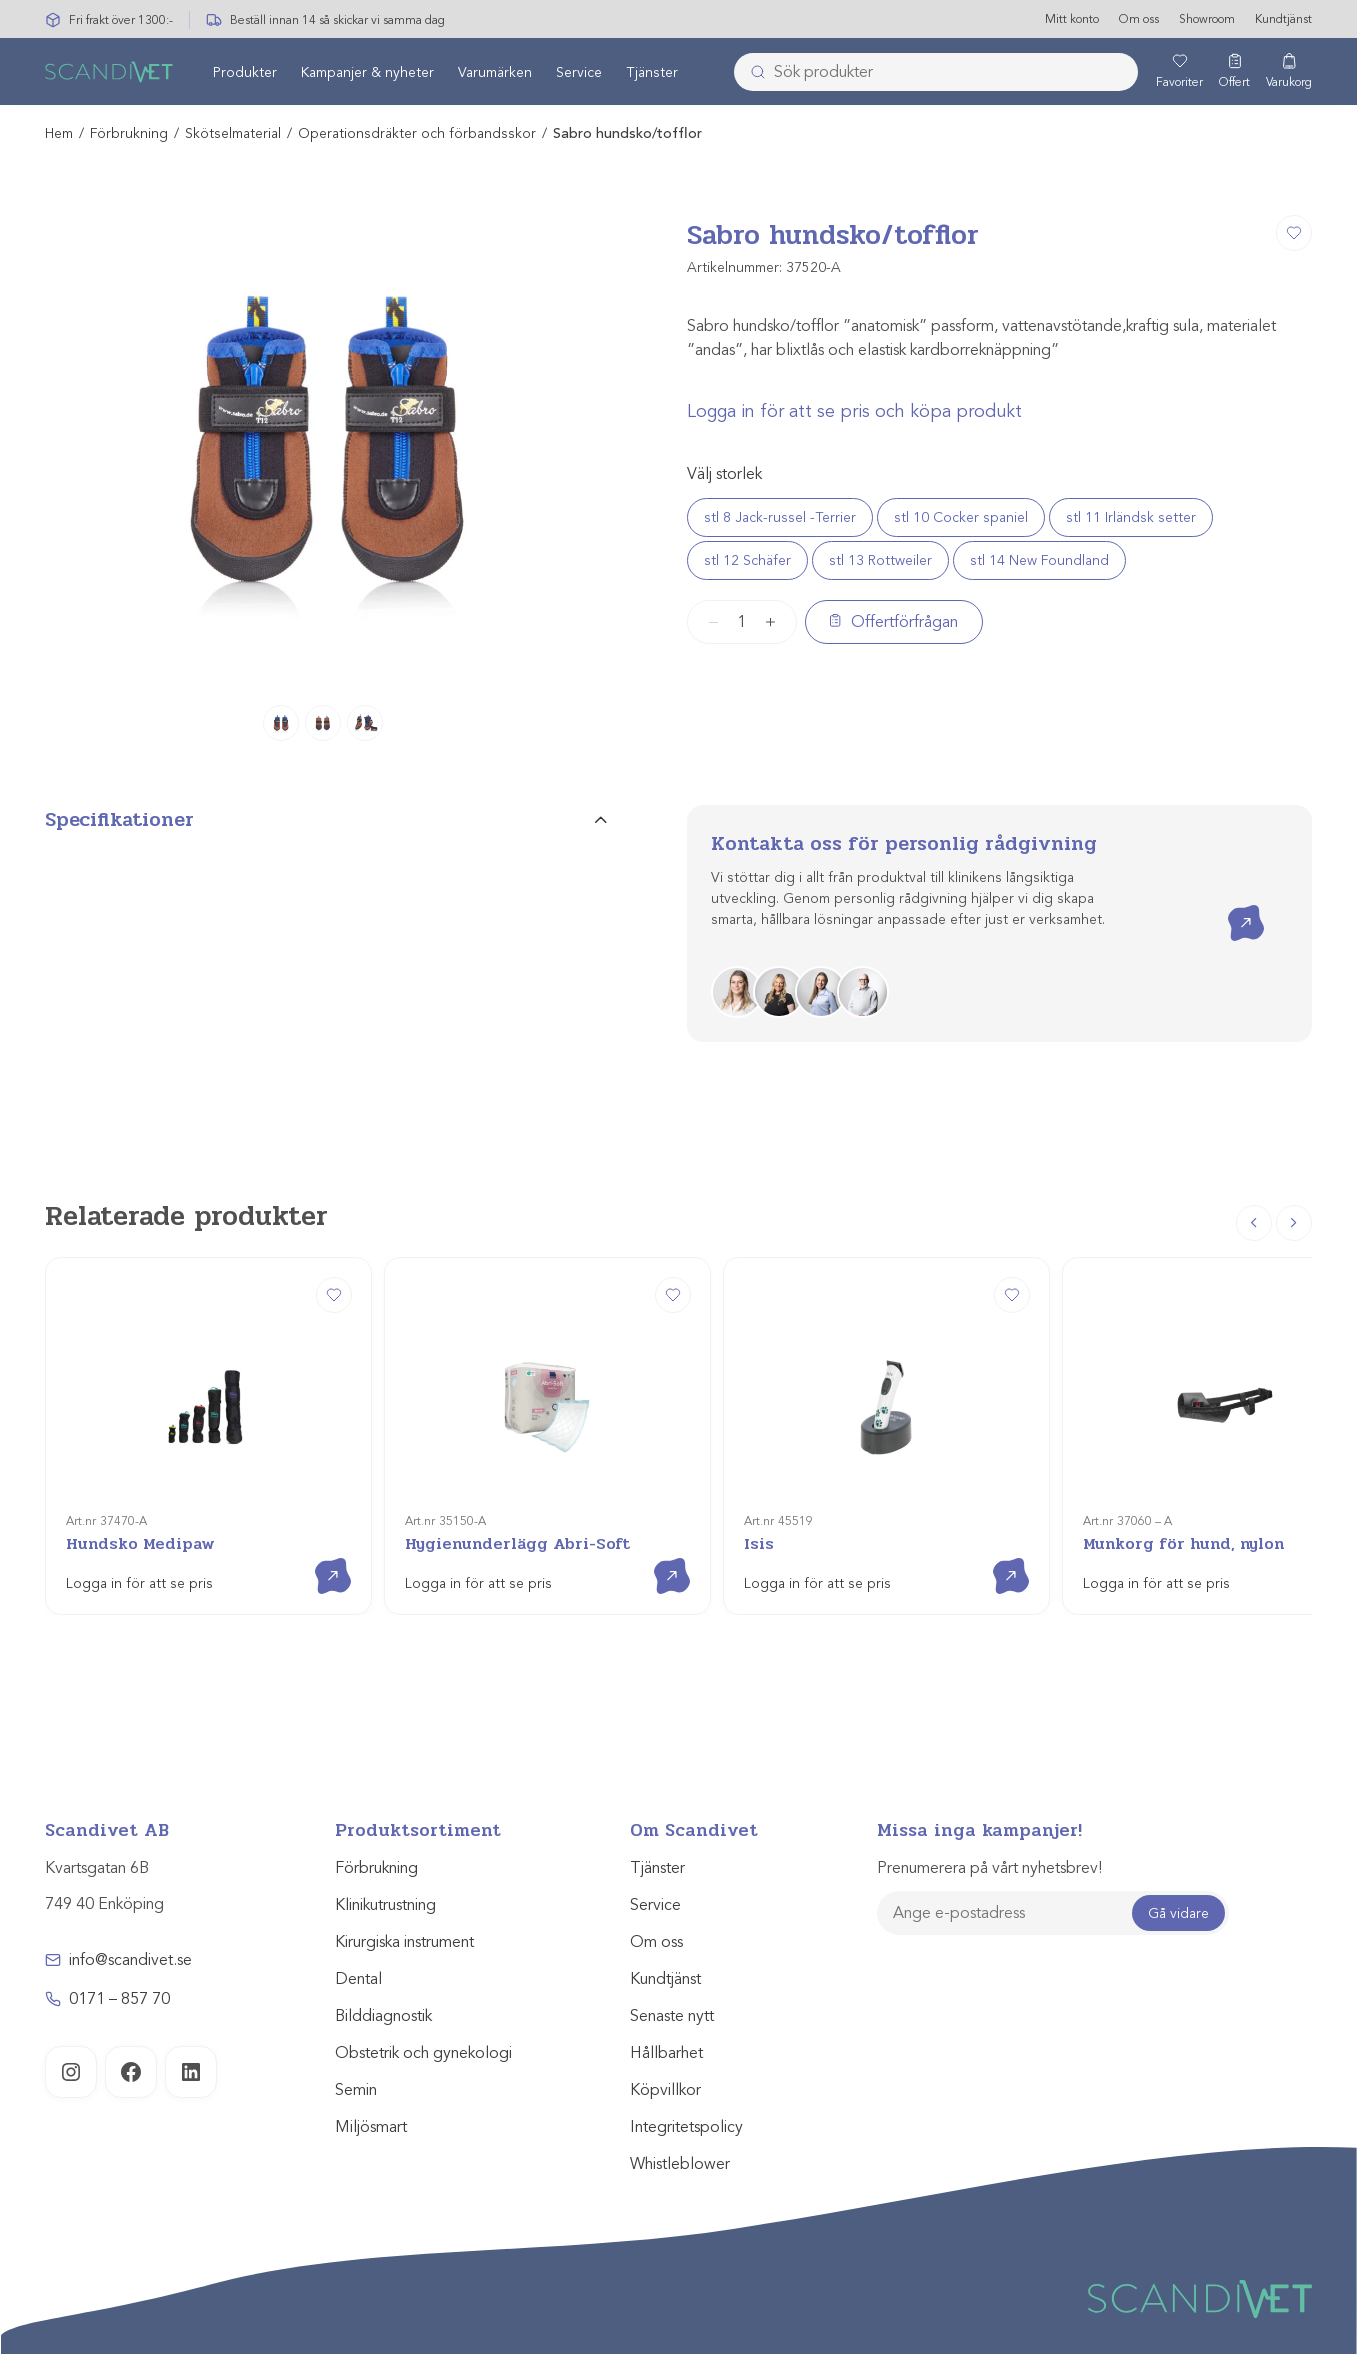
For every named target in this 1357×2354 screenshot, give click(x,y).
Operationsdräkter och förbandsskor (417, 134)
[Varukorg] (1289, 73)
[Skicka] (752, 73)
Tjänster (652, 73)
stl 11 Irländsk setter (1131, 517)
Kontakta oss (1231, 906)
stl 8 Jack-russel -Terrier (780, 517)
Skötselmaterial (233, 134)
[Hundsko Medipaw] (208, 1437)
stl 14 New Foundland (1039, 560)
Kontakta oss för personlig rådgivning (904, 844)
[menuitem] (245, 73)
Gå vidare (1178, 1913)
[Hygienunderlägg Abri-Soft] (547, 1437)
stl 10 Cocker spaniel (961, 517)
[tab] (326, 829)
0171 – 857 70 (119, 2000)
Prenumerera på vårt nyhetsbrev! (989, 1869)
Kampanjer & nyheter (367, 73)
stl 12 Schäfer (747, 560)
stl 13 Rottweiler (880, 560)
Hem (59, 134)
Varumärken (495, 73)
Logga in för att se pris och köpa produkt (854, 411)
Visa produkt (318, 1559)
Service (579, 73)
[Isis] (886, 1437)
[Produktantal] (742, 622)
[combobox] (936, 73)
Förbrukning (129, 134)
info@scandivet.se (130, 1961)
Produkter (245, 73)
